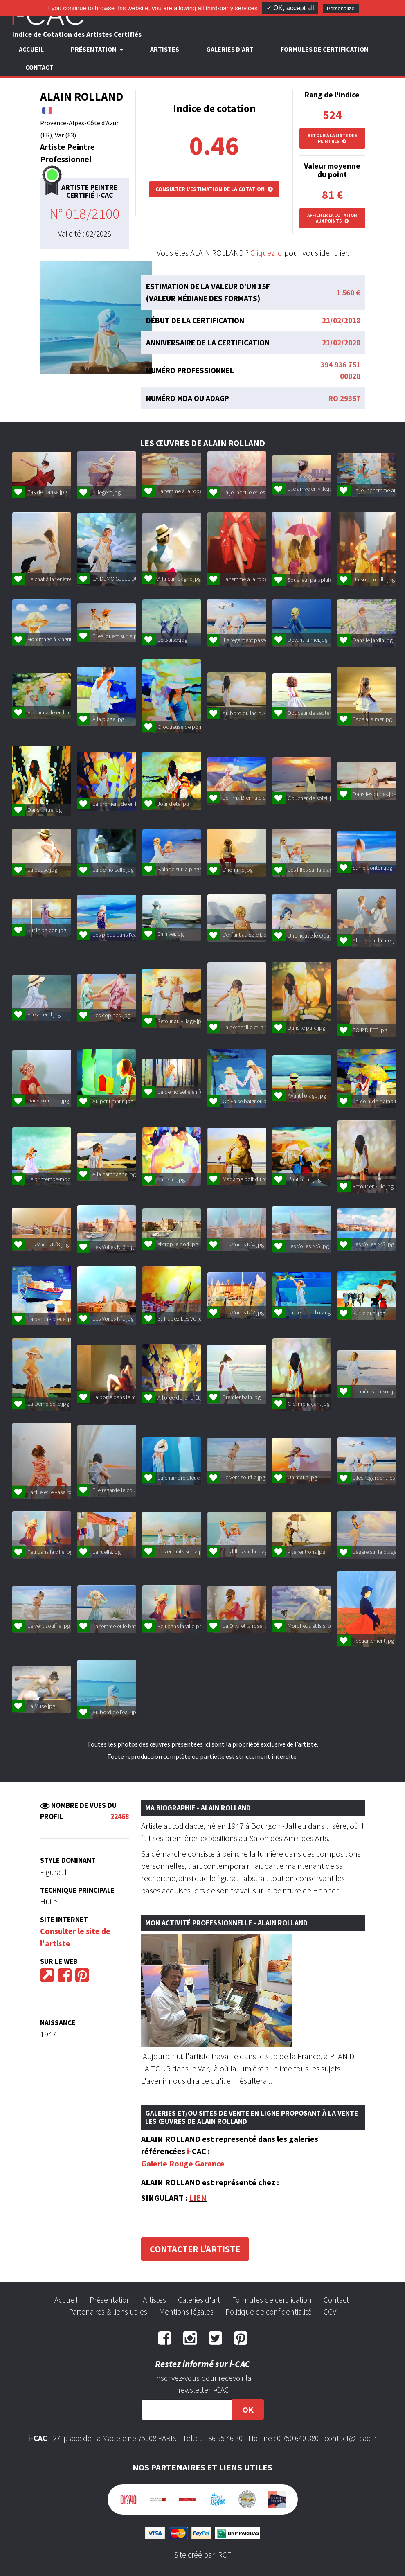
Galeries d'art (230, 49)
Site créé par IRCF (202, 2555)
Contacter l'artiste (195, 2249)
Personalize (341, 8)
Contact (39, 67)
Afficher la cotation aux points (332, 218)
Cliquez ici (266, 253)
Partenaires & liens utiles (108, 2312)
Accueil (31, 49)
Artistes (164, 49)
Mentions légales (186, 2312)
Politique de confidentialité (268, 2312)
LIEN (198, 2198)
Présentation (110, 2300)
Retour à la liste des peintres (332, 138)
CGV (330, 2312)
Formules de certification (325, 49)
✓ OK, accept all (290, 8)
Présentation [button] (94, 49)
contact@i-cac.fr (350, 2438)
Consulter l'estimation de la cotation (214, 189)
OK (248, 2410)
